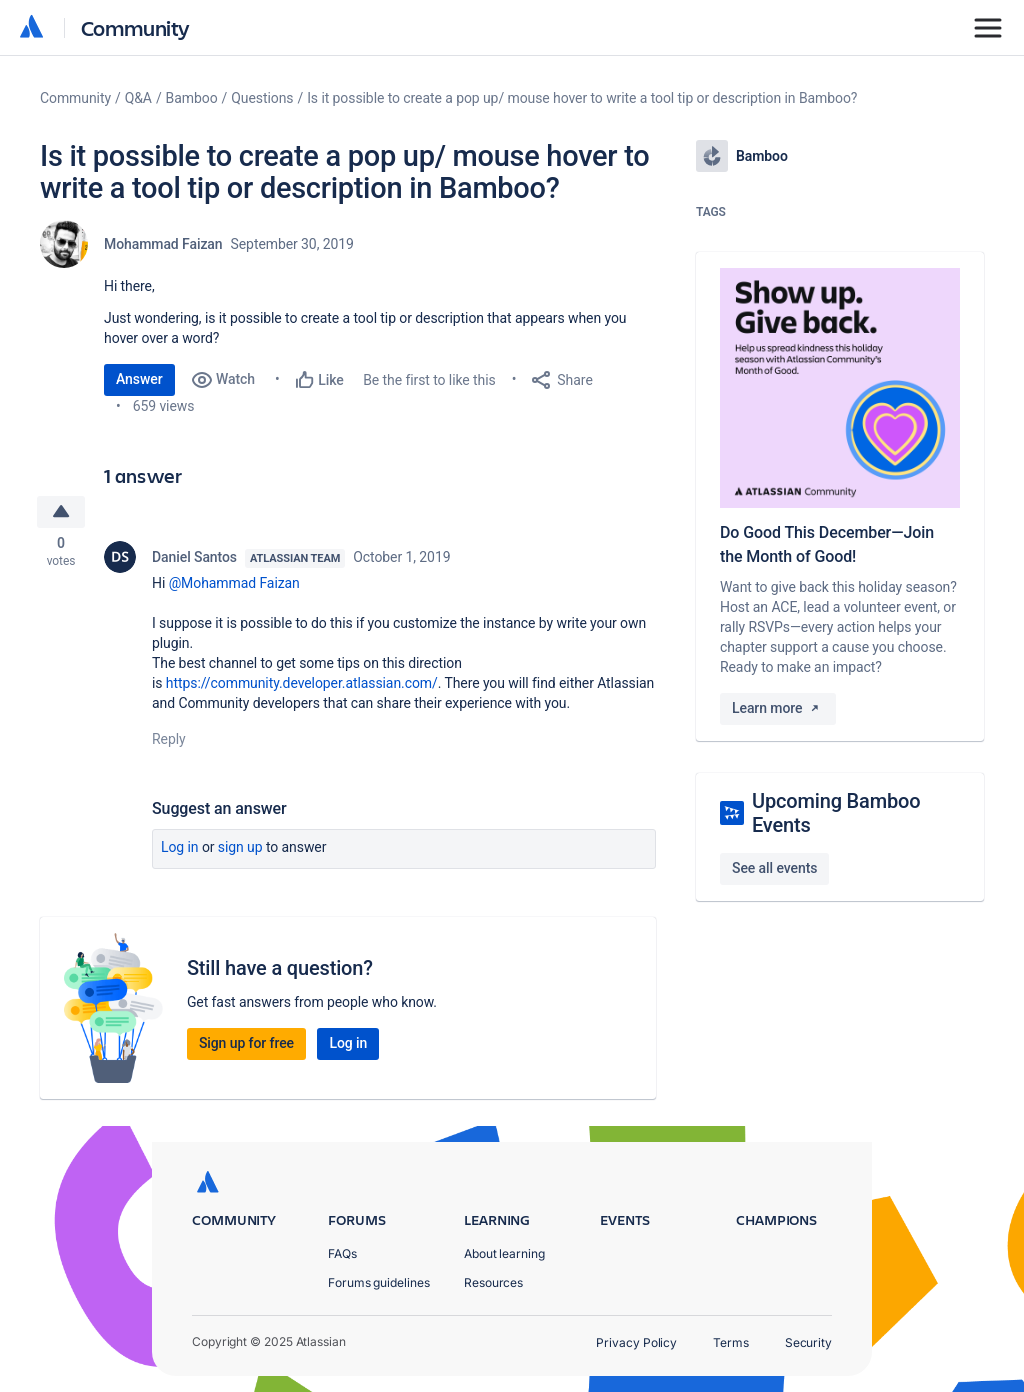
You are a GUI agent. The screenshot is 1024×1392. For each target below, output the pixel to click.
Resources (493, 1282)
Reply (169, 742)
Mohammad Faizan (163, 244)
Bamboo (192, 98)
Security (808, 1342)
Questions (262, 98)
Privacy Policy (636, 1342)
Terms (731, 1342)
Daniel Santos (194, 560)
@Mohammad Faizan (234, 586)
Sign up (240, 850)
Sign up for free (246, 1046)
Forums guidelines (379, 1282)
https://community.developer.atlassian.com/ (302, 686)
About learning (504, 1253)
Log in (180, 850)
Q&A (138, 98)
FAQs (342, 1253)
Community (135, 27)
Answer (139, 379)
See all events (774, 868)
